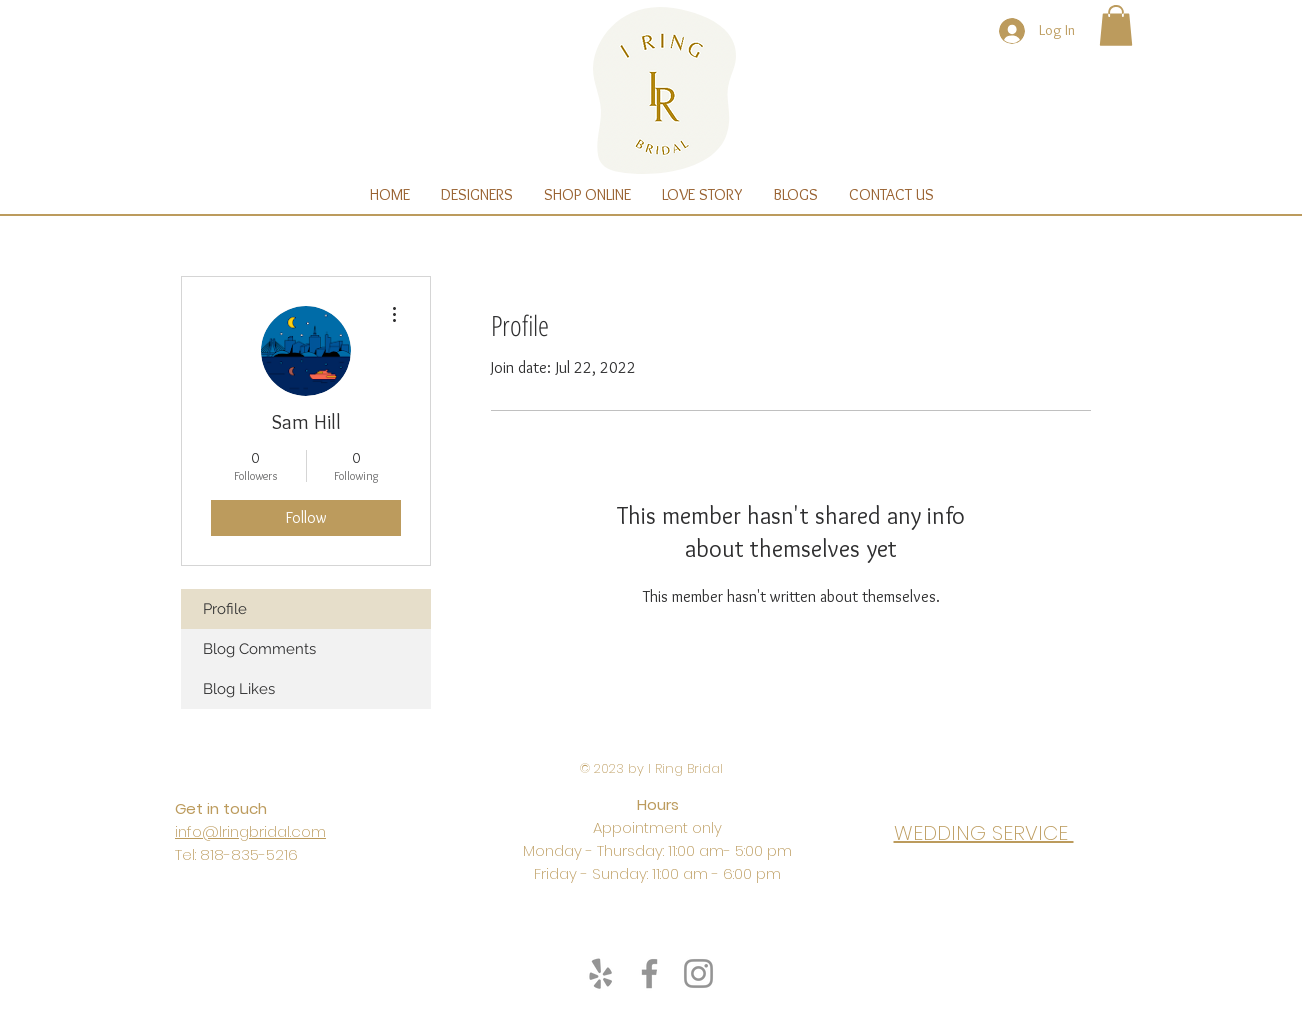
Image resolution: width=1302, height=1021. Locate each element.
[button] (1116, 25)
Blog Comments (259, 649)
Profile (225, 609)
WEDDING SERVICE (984, 833)
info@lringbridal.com (250, 831)
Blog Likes (239, 689)
